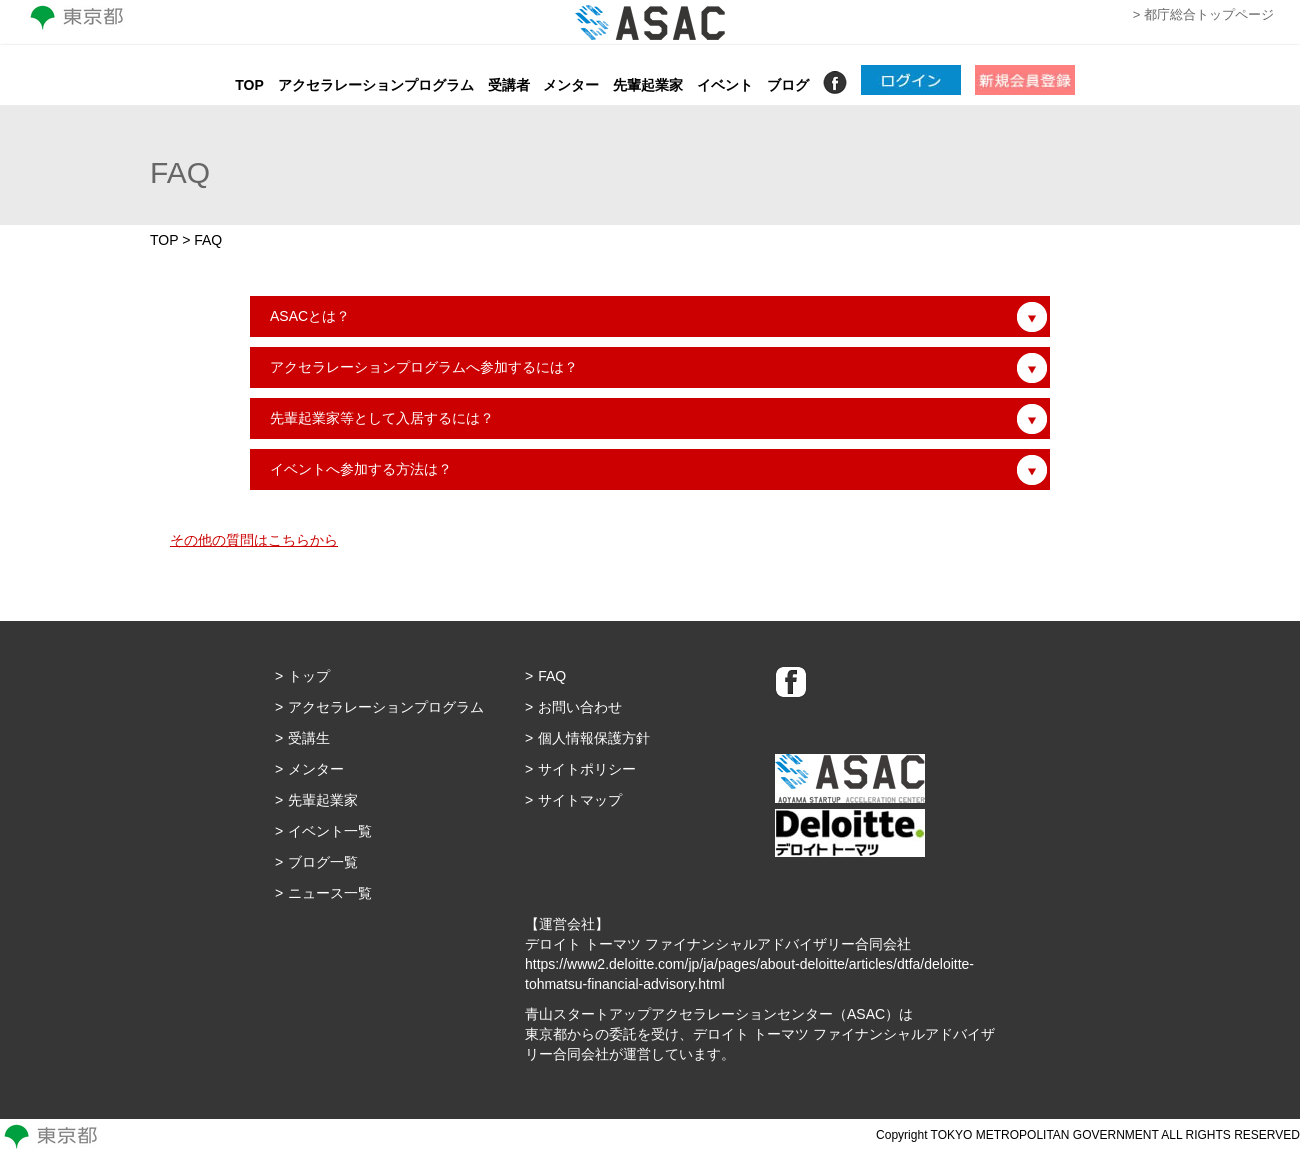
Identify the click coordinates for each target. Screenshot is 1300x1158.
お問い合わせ (580, 707)
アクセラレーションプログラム (376, 85)
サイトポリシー (587, 769)
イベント (725, 85)
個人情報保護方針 (594, 738)
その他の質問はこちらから (254, 540)
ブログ (788, 85)
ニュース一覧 (330, 893)
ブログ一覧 (323, 862)
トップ (309, 676)
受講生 (309, 738)
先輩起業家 (648, 85)
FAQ (552, 676)
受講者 (509, 85)
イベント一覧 (330, 831)
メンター (571, 85)
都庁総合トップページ (1209, 14)
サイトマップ (580, 800)
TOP (249, 85)
